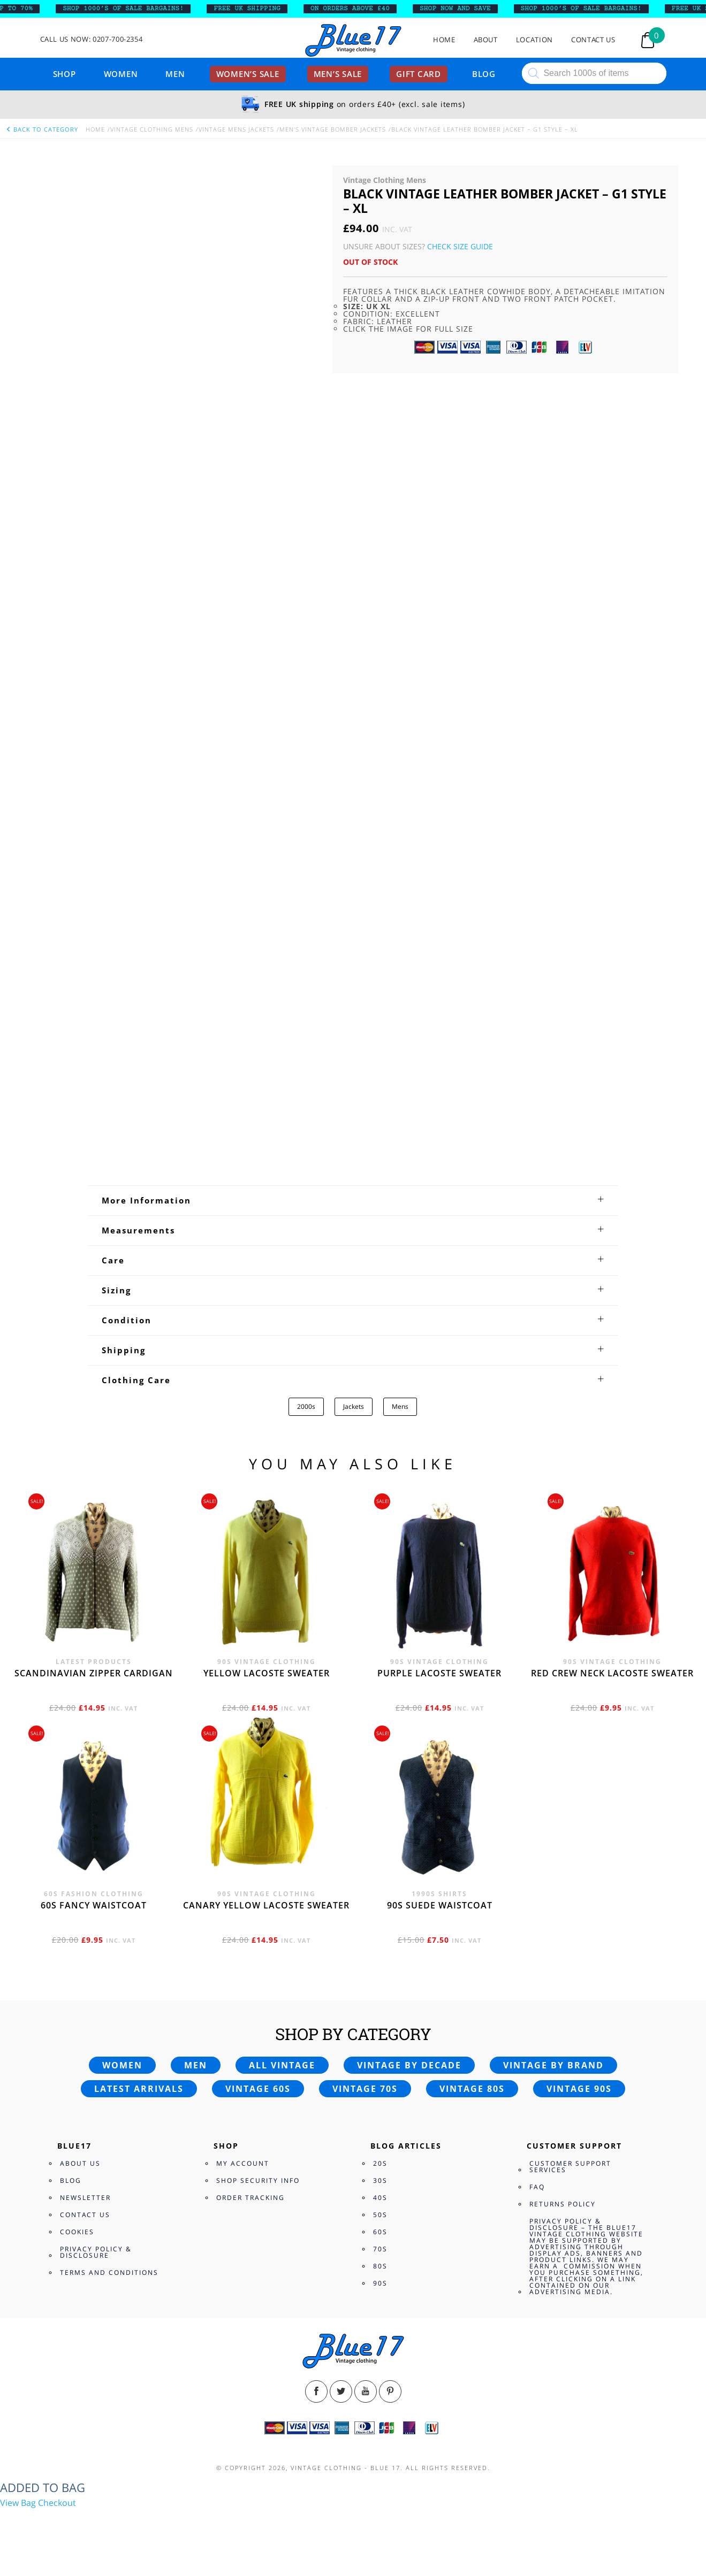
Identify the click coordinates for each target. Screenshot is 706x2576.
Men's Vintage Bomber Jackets (332, 129)
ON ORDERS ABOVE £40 (356, 8)
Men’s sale (338, 73)
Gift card (418, 73)
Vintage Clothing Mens (151, 129)
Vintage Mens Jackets (236, 129)
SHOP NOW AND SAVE (462, 8)
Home (444, 39)
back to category (41, 129)
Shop (64, 73)
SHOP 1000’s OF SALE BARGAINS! (130, 8)
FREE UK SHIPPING (254, 8)
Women (121, 73)
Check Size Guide (460, 246)
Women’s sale (247, 73)
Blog (484, 73)
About (486, 39)
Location (534, 39)
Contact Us (593, 39)
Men (175, 73)
